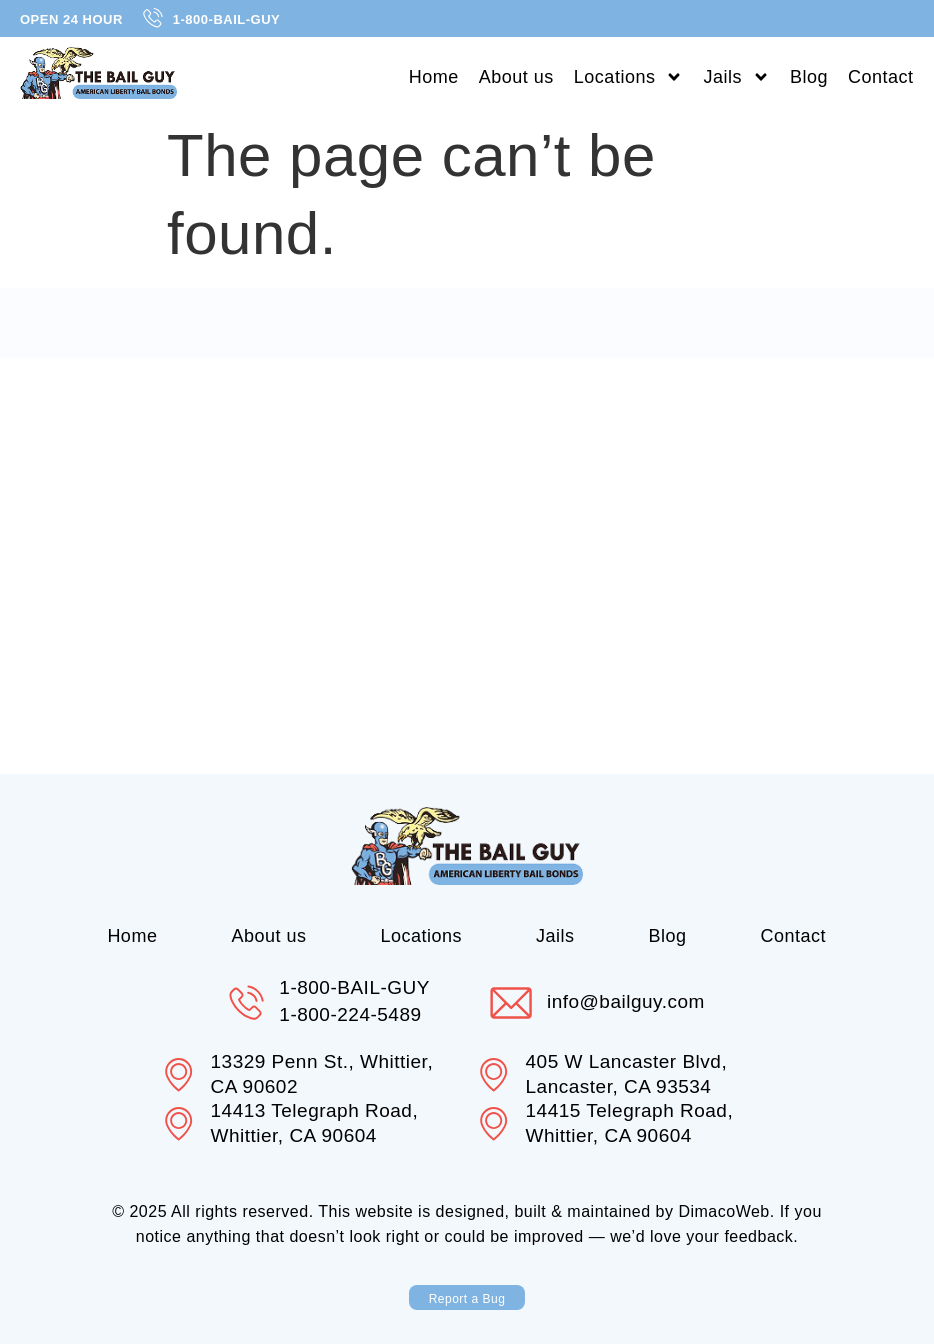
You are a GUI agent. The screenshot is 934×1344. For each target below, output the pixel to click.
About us (516, 77)
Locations (629, 77)
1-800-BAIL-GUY (354, 987)
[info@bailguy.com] (512, 1003)
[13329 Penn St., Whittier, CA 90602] (180, 1075)
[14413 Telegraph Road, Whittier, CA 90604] (180, 1124)
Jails (736, 77)
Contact (881, 77)
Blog (809, 77)
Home (434, 77)
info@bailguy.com (629, 1001)
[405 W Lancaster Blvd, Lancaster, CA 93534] (495, 1075)
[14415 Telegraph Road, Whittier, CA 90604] (495, 1124)
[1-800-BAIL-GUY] (245, 1003)
